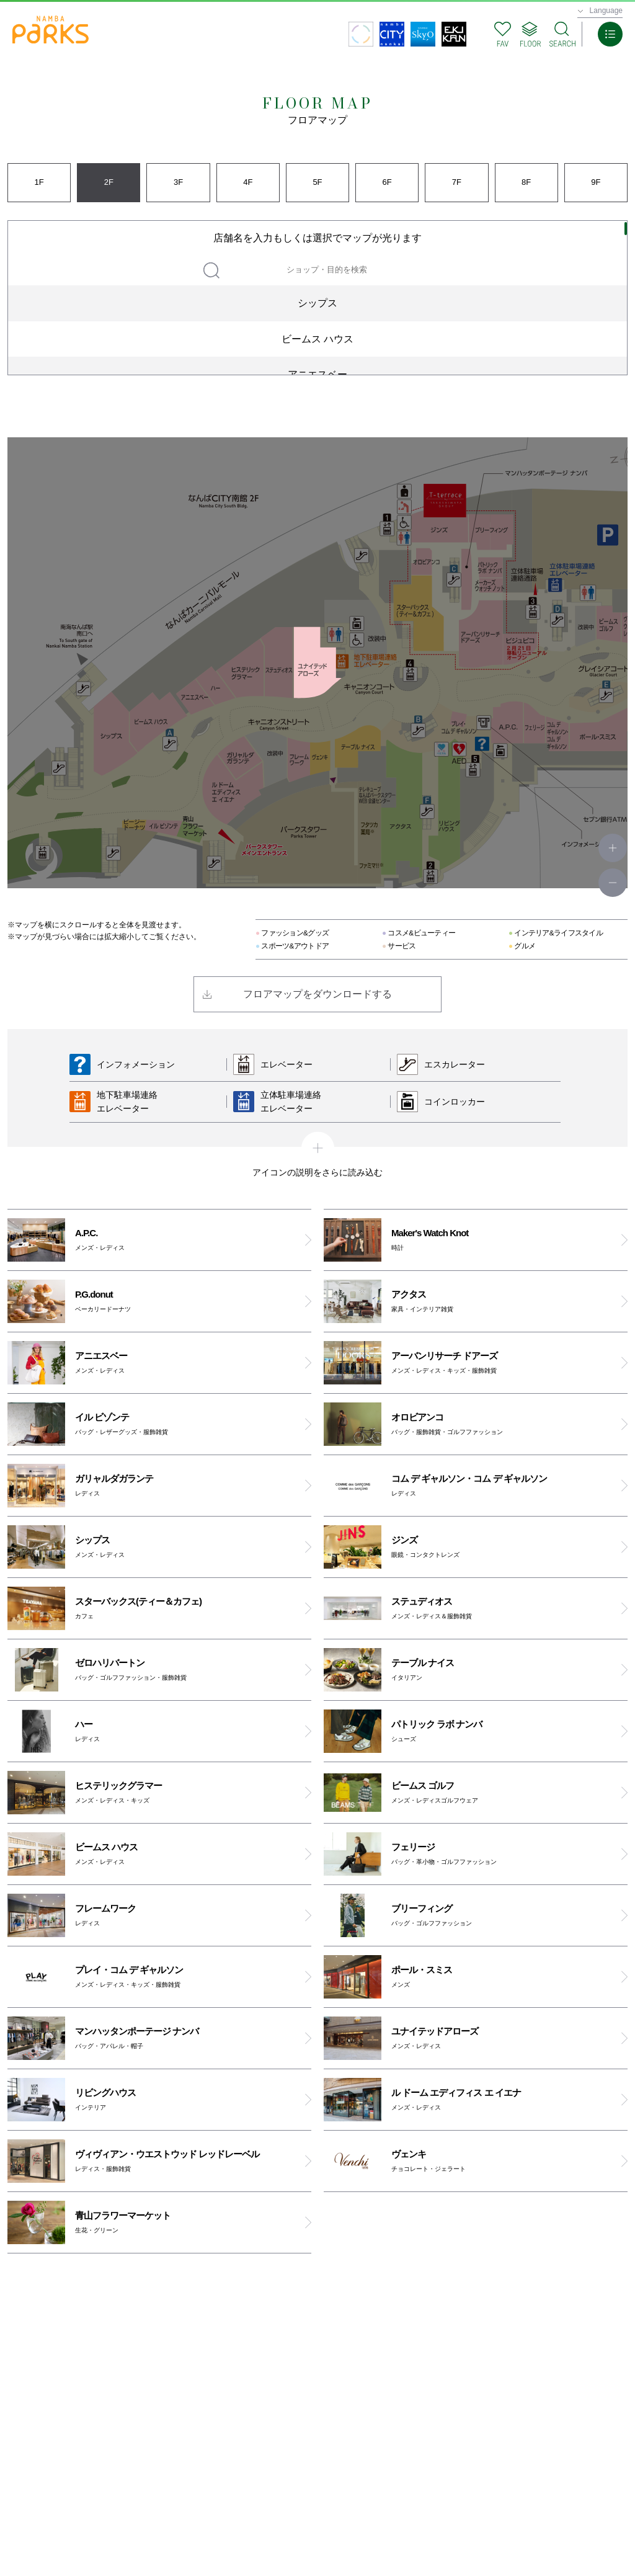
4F (247, 182)
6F (387, 182)
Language (606, 10)
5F (317, 182)
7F (456, 182)
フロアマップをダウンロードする (317, 994)
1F (39, 182)
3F (178, 182)
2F (108, 182)
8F (526, 182)
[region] (317, 298)
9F (595, 182)
